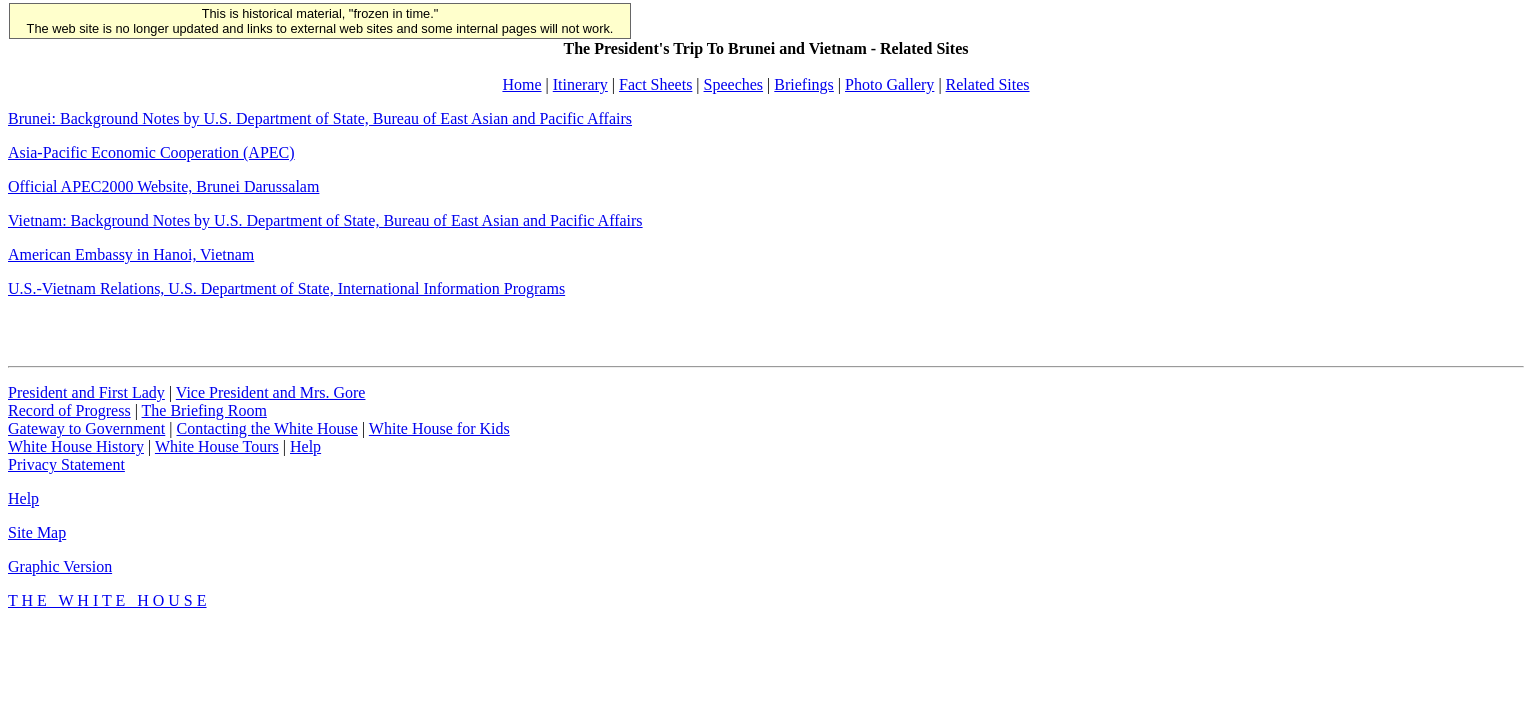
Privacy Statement (66, 464)
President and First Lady (86, 392)
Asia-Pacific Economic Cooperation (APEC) (151, 152)
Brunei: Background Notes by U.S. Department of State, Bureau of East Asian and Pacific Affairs (320, 118)
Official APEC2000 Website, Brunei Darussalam (163, 186)
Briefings (804, 84)
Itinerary (580, 84)
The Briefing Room (204, 410)
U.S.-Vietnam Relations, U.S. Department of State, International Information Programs (286, 288)
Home (521, 84)
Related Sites (988, 84)
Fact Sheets (655, 84)
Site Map (37, 532)
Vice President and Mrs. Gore (271, 392)
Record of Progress (69, 410)
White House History (76, 446)
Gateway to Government (86, 428)
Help (305, 446)
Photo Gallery (889, 84)
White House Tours (217, 446)
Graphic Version (60, 566)
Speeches (734, 84)
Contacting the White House (266, 428)
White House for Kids (439, 428)
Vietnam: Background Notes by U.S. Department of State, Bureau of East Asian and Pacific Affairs (325, 220)
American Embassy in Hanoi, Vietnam (131, 254)
